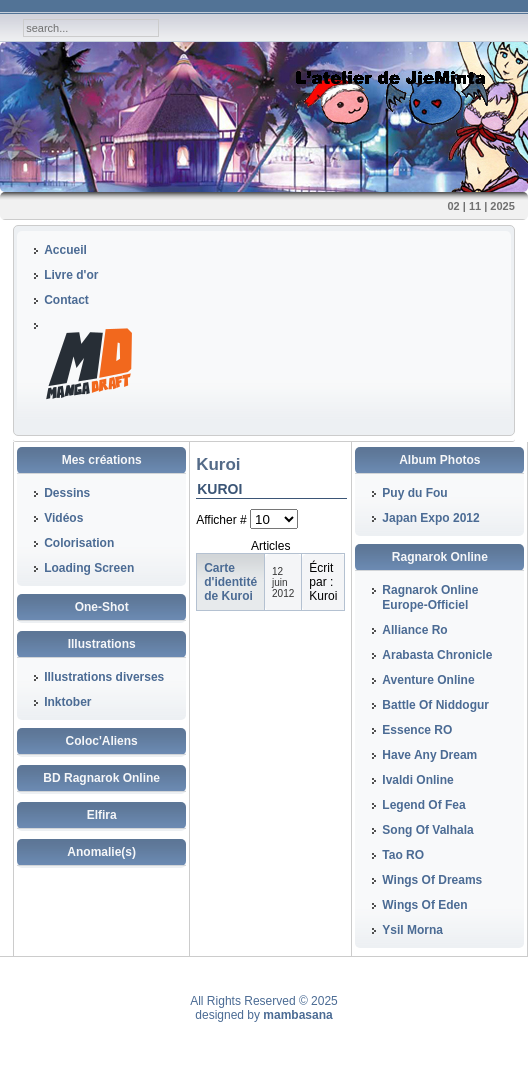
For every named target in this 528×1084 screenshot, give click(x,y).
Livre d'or (71, 275)
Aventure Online (428, 680)
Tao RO (403, 855)
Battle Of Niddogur (435, 705)
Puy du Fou (414, 493)
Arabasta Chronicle (437, 655)
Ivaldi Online (417, 780)
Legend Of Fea (423, 805)
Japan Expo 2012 (430, 518)
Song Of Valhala (427, 830)
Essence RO (417, 730)
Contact (66, 300)
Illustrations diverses (104, 677)
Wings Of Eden (424, 905)
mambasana (297, 1015)
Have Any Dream (429, 755)
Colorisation (79, 543)
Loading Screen (89, 568)
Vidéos (63, 518)
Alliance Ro (414, 630)
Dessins (67, 493)
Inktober (67, 702)
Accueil (65, 250)
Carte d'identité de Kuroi (230, 582)
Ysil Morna (412, 930)
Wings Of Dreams (432, 880)
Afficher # (223, 520)
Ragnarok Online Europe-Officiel (430, 597)
